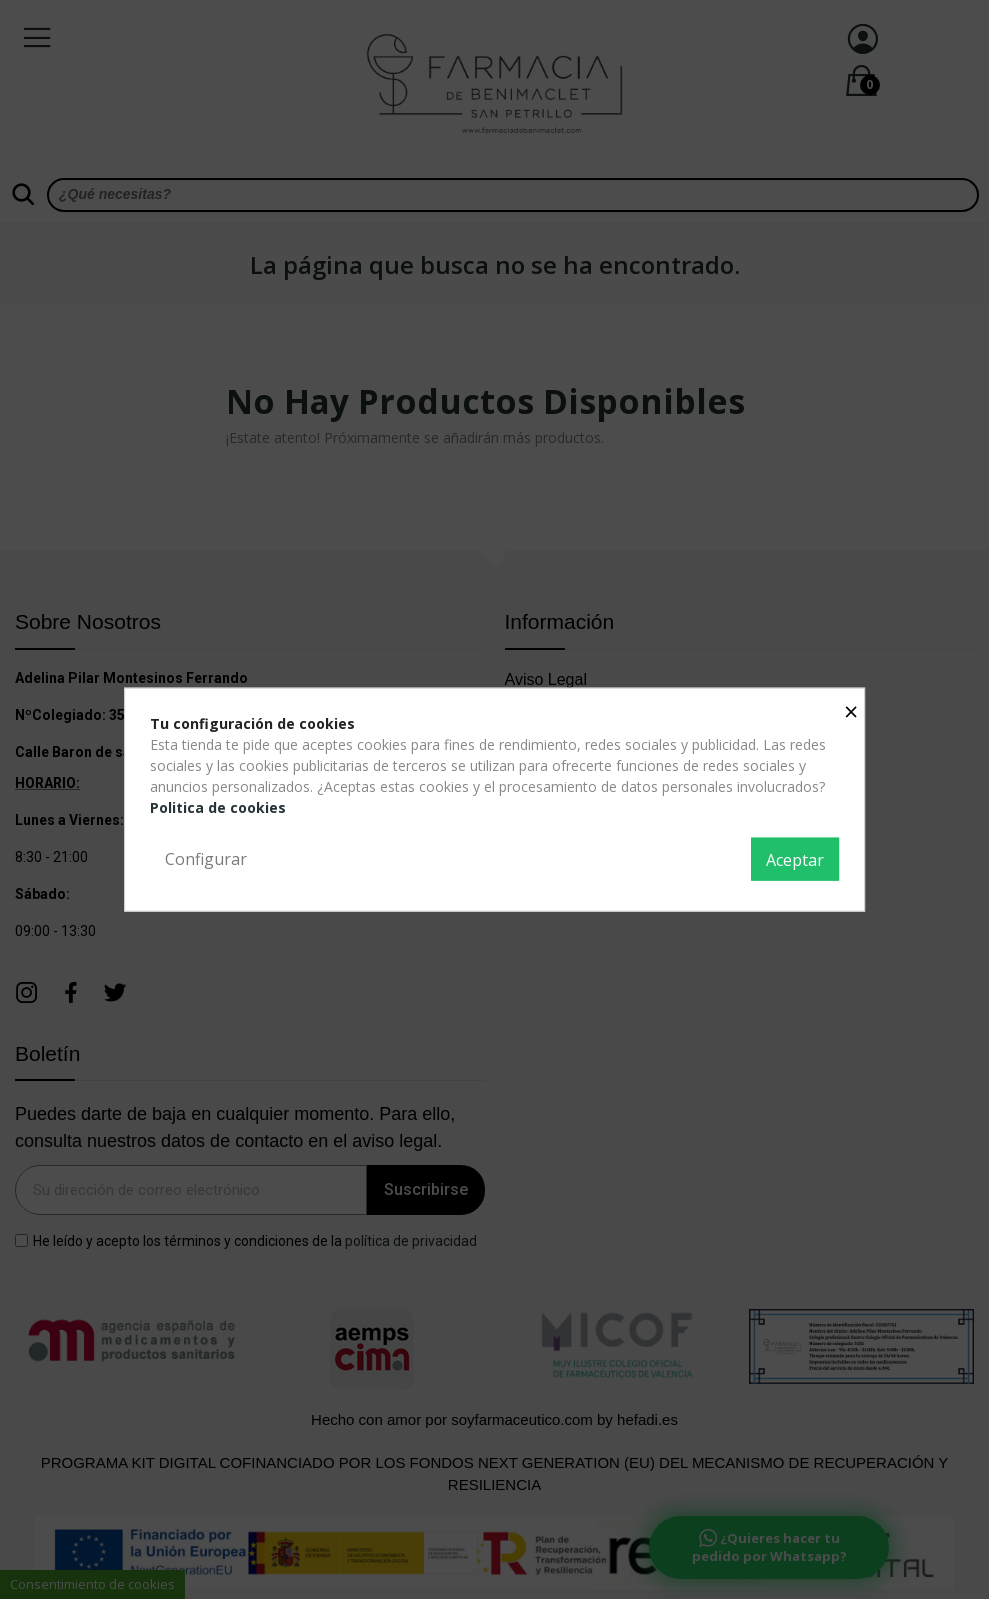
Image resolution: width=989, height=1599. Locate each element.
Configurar (206, 858)
